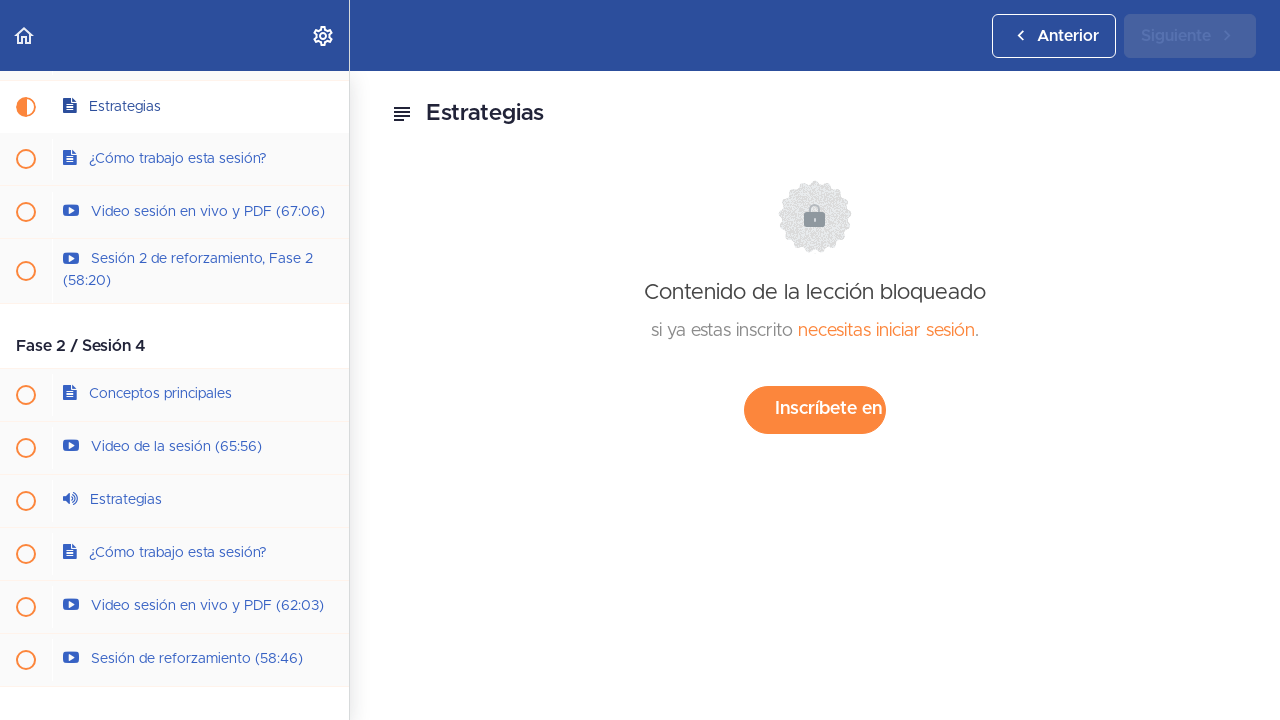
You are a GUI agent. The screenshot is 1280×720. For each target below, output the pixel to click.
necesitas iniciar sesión (886, 331)
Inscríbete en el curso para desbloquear (830, 409)
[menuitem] (324, 35)
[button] (25, 35)
